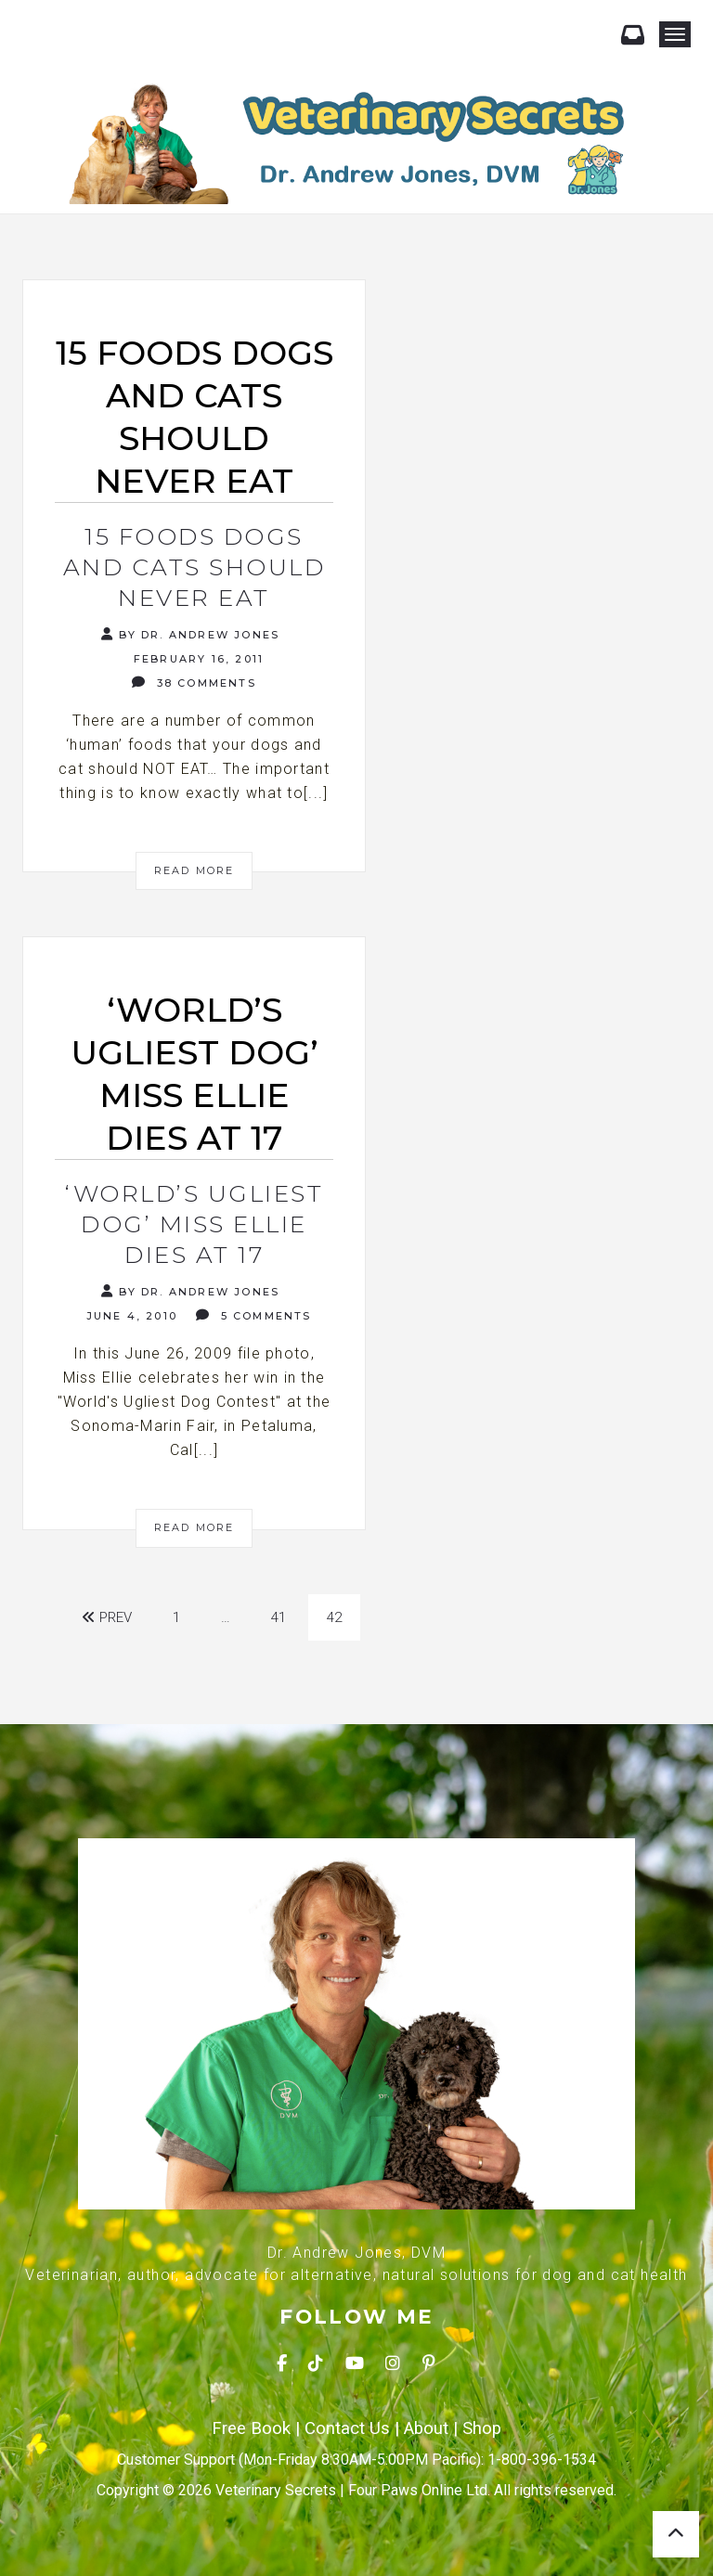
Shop (481, 2428)
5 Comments (253, 1315)
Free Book (251, 2428)
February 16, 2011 (197, 658)
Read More (194, 870)
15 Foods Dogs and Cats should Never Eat (194, 567)
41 (278, 1617)
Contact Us (347, 2428)
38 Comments (194, 682)
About (426, 2428)
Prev (107, 1617)
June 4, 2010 (129, 1315)
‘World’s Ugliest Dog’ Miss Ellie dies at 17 (194, 1224)
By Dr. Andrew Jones (190, 634)
